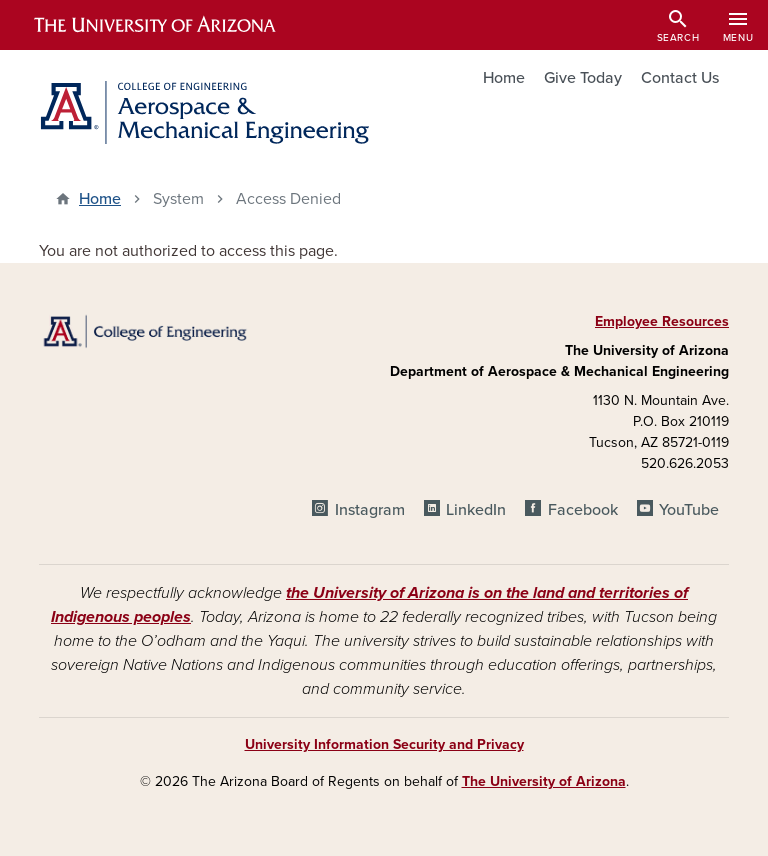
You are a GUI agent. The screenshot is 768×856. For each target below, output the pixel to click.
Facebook (583, 510)
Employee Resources (662, 321)
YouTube (689, 510)
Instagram (370, 510)
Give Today (583, 78)
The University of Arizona (544, 781)
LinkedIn (476, 510)
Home (504, 78)
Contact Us (680, 78)
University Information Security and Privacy (384, 744)
